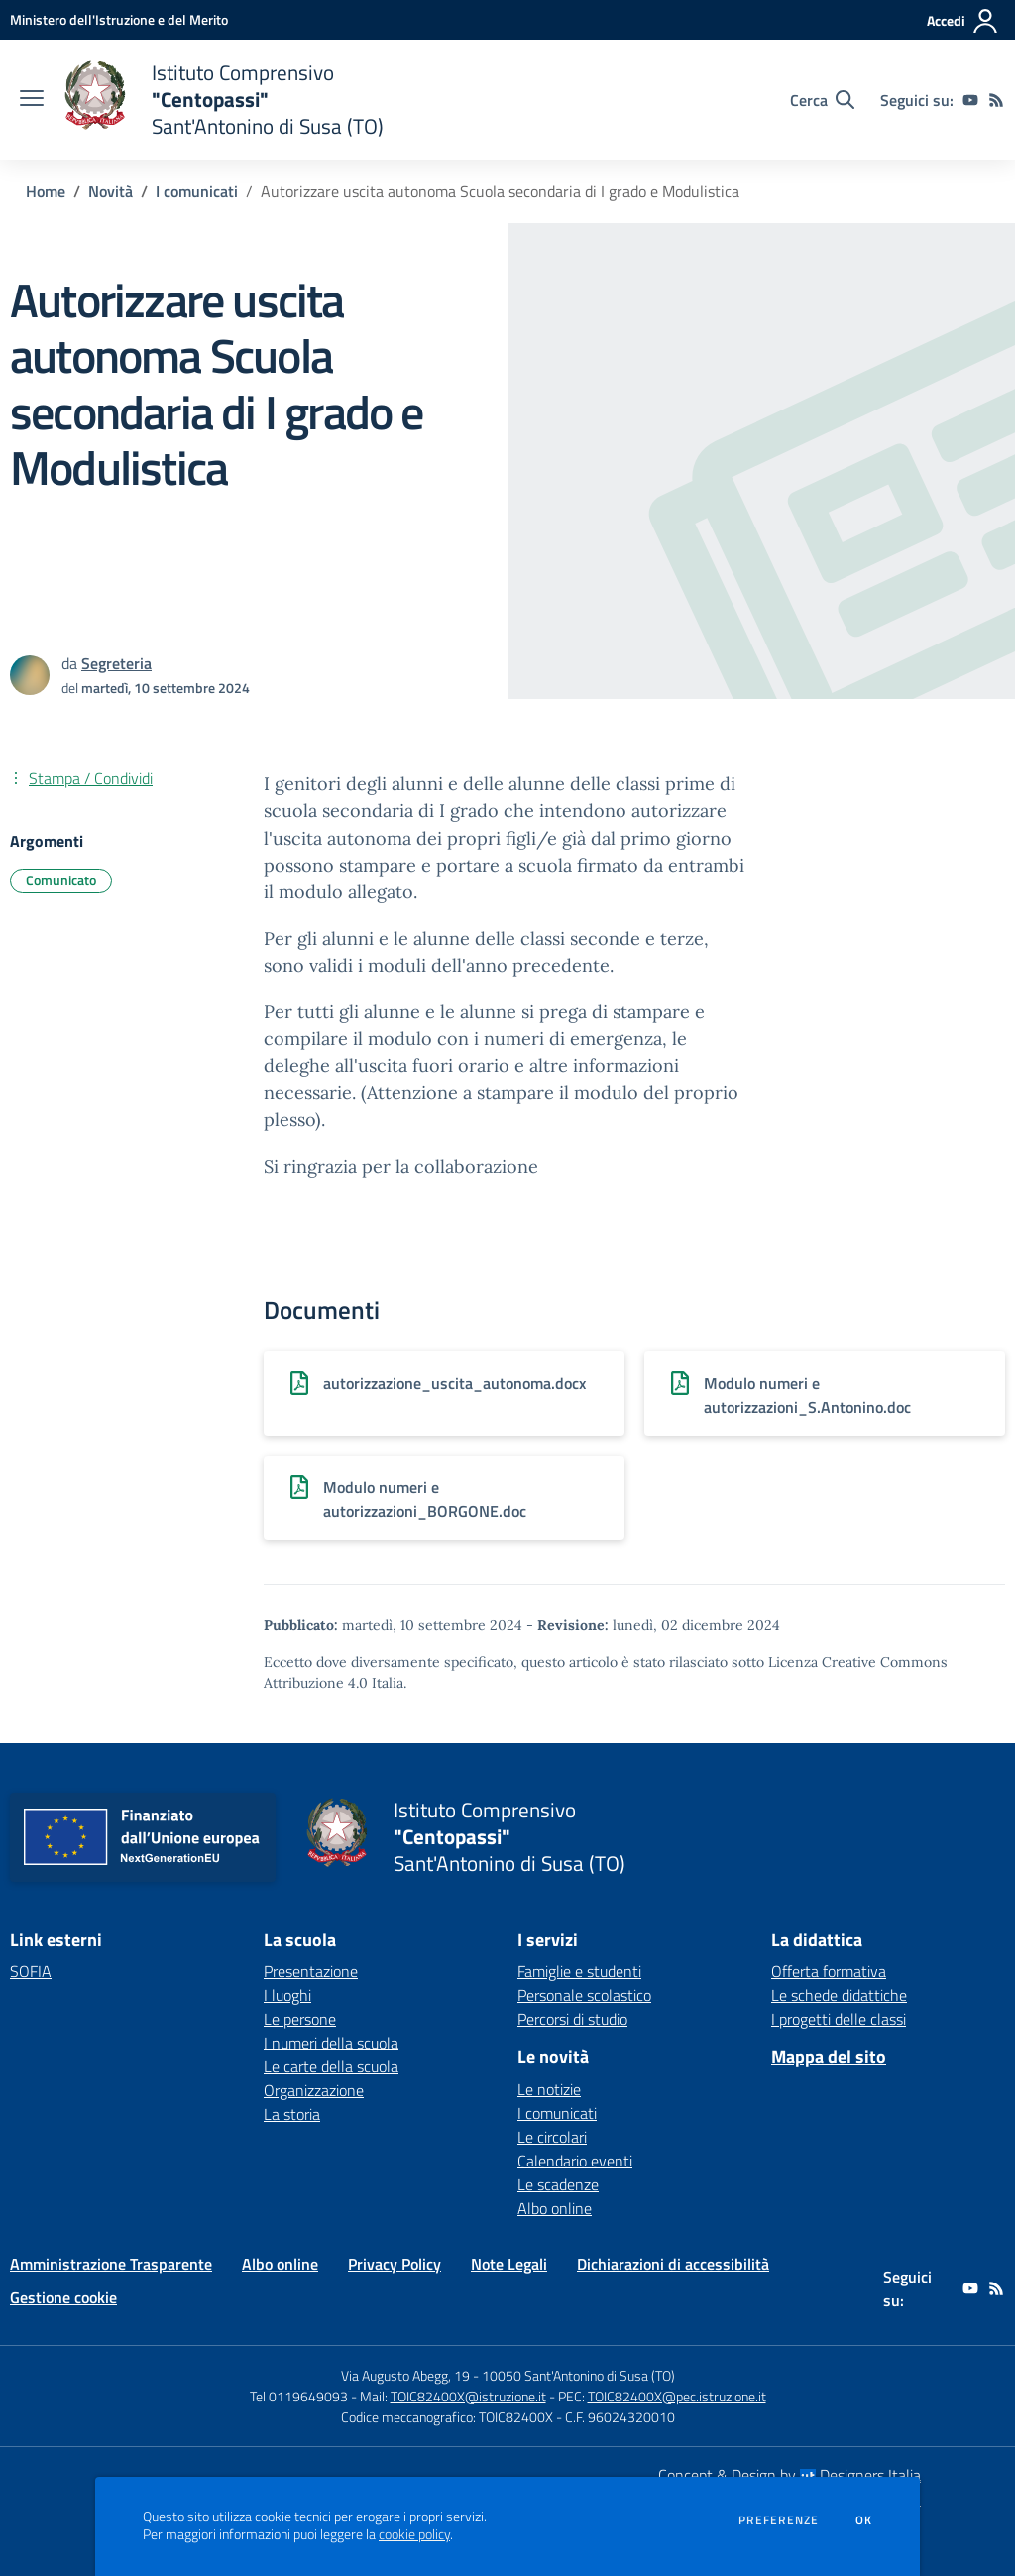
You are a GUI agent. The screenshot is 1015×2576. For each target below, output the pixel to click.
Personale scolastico (584, 1995)
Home (45, 191)
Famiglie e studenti (579, 1971)
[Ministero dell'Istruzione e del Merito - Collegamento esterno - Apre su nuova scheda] (119, 19)
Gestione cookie (63, 2297)
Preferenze (778, 2520)
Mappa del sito (828, 2057)
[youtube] (970, 100)
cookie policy (414, 2534)
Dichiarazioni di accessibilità (673, 2264)
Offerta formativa (828, 1971)
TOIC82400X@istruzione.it (468, 2396)
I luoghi (287, 1995)
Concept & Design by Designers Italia (789, 2475)
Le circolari (552, 2137)
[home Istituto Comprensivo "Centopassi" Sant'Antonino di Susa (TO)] (223, 99)
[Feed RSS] (996, 100)
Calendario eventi (574, 2160)
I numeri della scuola (331, 2042)
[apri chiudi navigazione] (32, 100)
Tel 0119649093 (299, 2396)
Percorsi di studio (572, 2019)
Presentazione (311, 1971)
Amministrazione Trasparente (111, 2264)
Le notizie (549, 2089)
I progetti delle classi (838, 2019)
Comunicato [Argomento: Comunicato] (61, 880)
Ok (864, 2520)
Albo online (554, 2208)
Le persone (300, 2019)
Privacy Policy (394, 2264)
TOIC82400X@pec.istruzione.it (677, 2396)
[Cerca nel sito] (822, 100)
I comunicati (197, 191)
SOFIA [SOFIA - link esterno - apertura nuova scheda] (31, 1971)
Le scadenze (558, 2184)
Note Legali (509, 2264)
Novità (110, 191)
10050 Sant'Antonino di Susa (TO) (578, 2375)
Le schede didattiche (839, 1995)
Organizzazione (314, 2090)
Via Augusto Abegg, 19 (405, 2375)
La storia (292, 2114)
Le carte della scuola (331, 2066)
